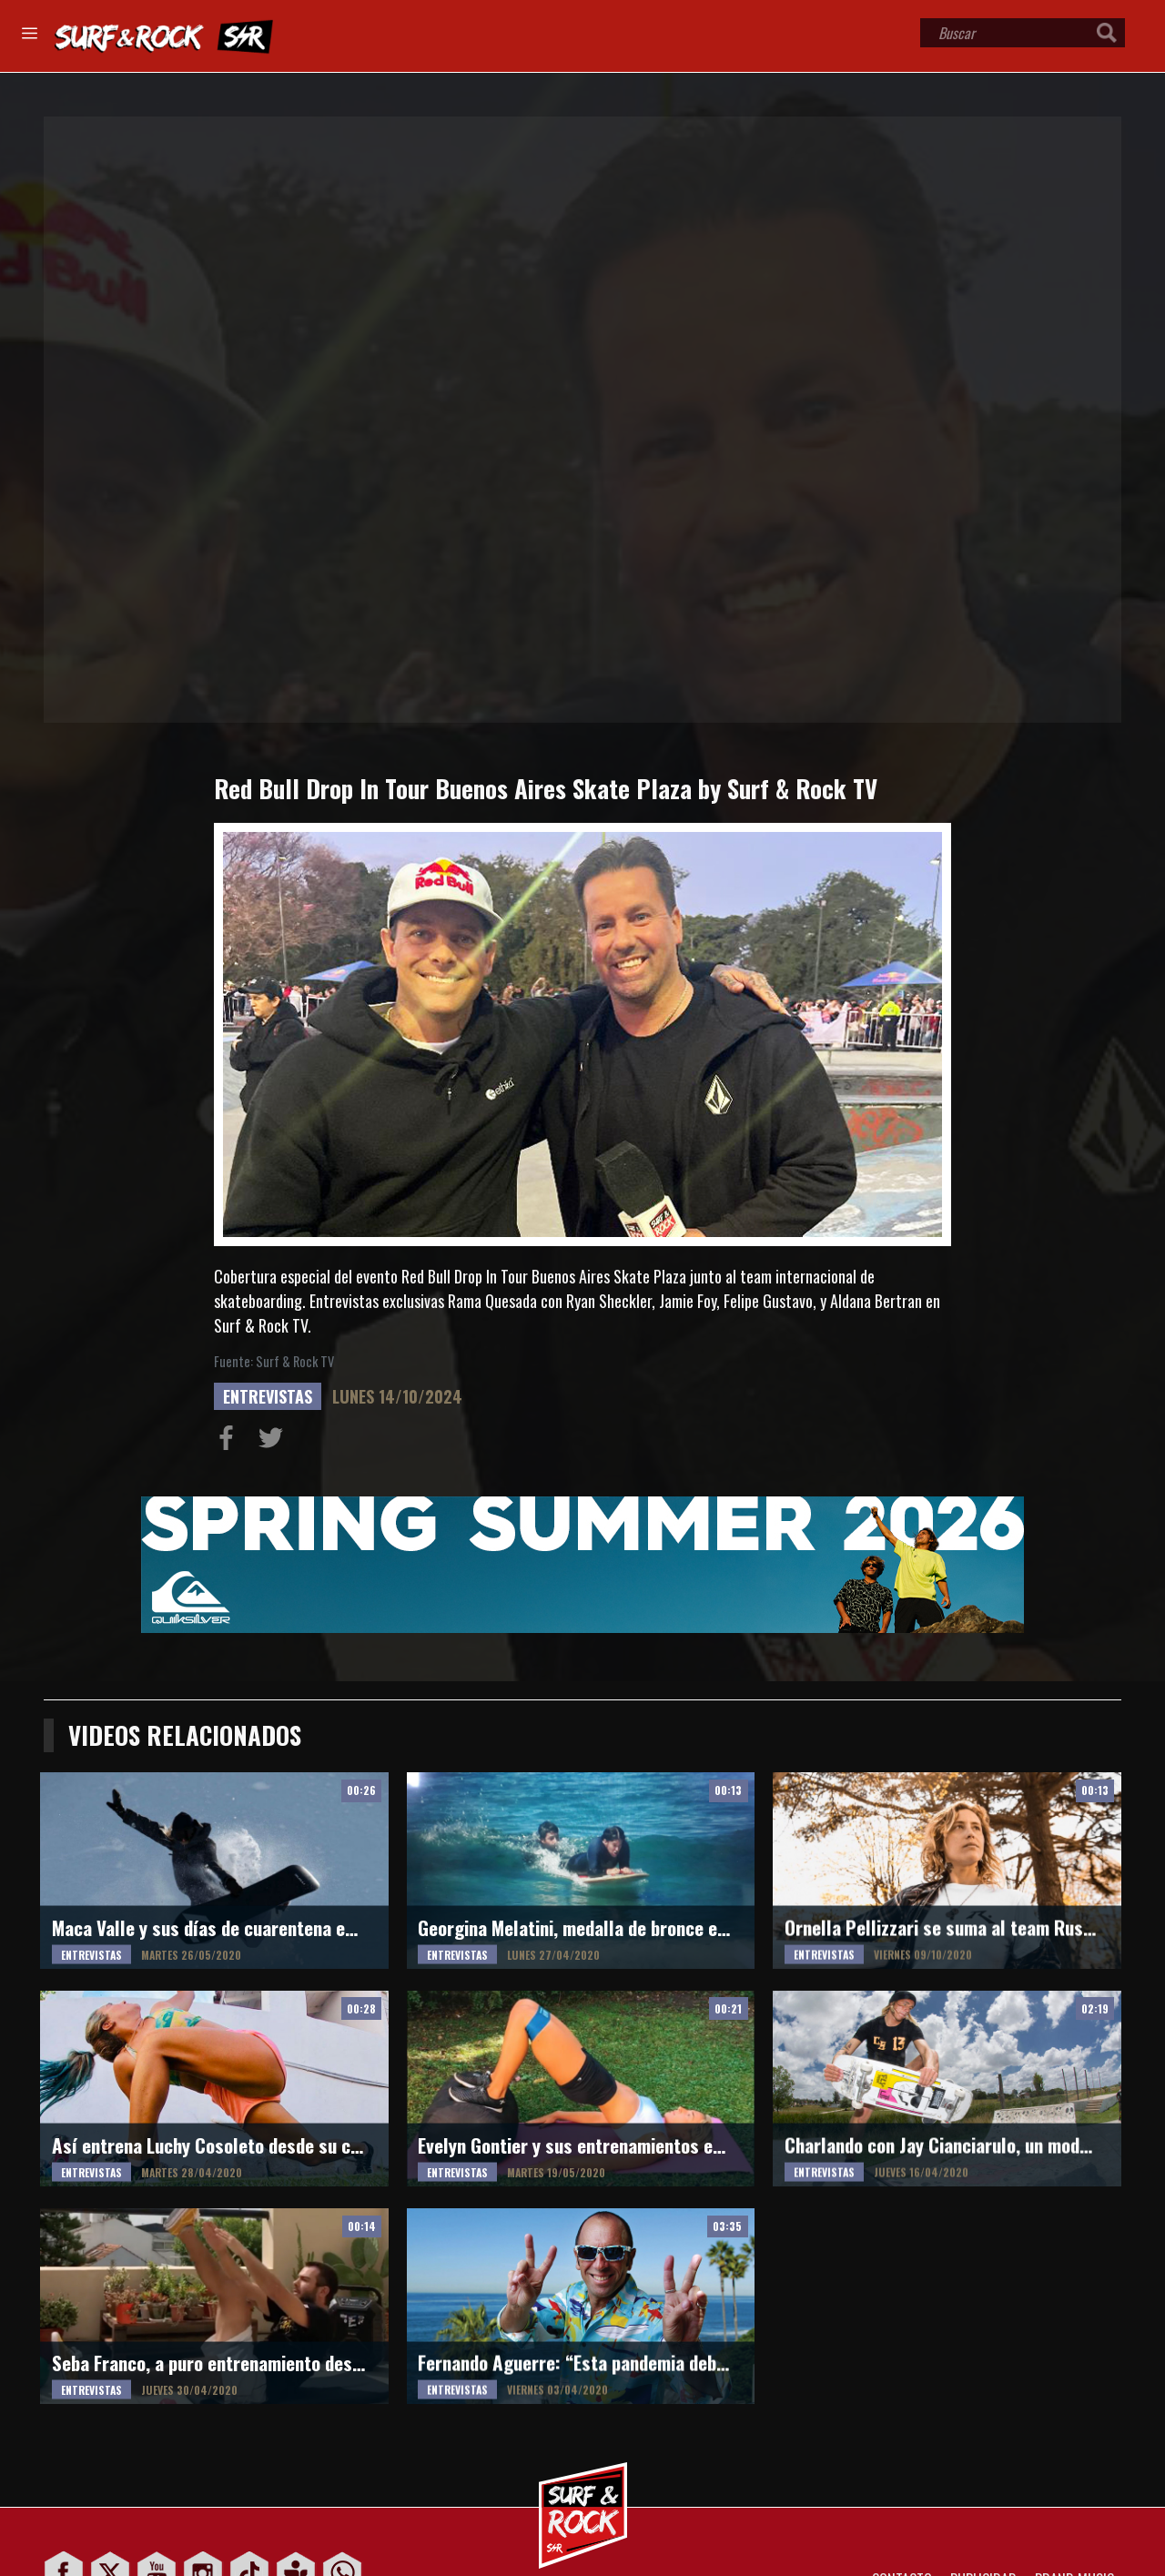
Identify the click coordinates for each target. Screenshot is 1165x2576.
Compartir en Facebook (230, 1441)
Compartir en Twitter (274, 1441)
